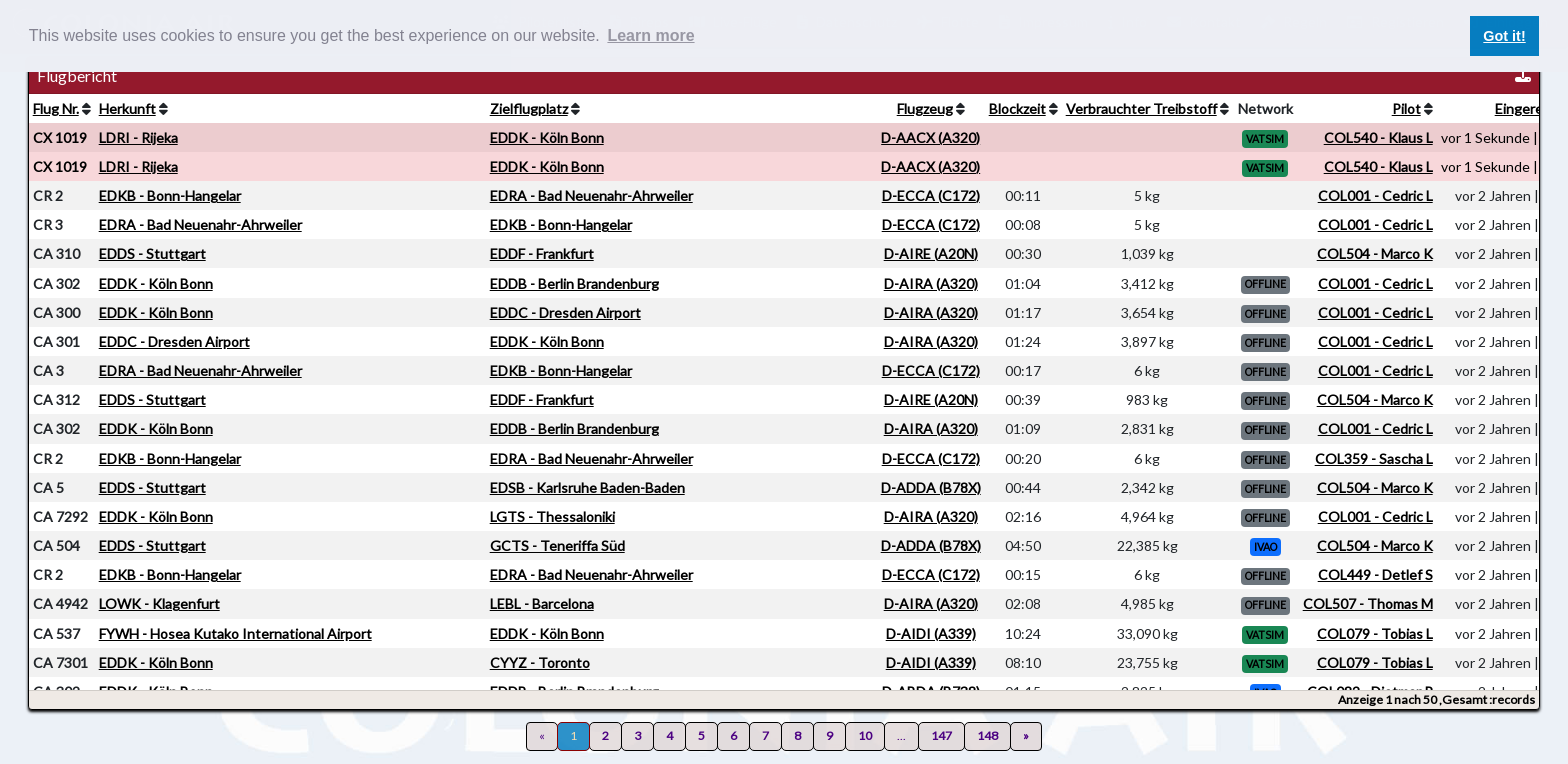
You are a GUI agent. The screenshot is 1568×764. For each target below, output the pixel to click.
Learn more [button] (650, 35)
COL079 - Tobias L (1375, 633)
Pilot (1406, 108)
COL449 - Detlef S (1375, 574)
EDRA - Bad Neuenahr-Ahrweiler (591, 195)
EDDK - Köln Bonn (547, 137)
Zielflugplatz (529, 108)
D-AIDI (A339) (931, 633)
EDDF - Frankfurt (542, 253)
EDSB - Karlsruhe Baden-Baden (587, 487)
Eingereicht (1531, 108)
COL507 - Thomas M (1368, 603)
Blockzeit (1017, 108)
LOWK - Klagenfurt (159, 603)
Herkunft (127, 108)
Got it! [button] (1504, 36)
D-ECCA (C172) (931, 195)
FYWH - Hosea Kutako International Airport (235, 633)
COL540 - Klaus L (1378, 137)
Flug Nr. (56, 108)
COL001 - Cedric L (1375, 195)
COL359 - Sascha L (1374, 458)
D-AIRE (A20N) (931, 253)
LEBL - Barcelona (542, 603)
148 (987, 735)
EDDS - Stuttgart (152, 253)
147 (941, 735)
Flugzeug (925, 108)
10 (865, 735)
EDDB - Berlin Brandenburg (574, 283)
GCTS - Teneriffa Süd (557, 545)
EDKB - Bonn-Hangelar (170, 195)
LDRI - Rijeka (138, 137)
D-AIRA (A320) (931, 283)
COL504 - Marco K (1375, 253)
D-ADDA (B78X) (931, 487)
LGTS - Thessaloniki (552, 516)
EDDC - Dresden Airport (565, 312)
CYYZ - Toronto (540, 662)
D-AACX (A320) (930, 137)
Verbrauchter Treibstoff (1141, 108)
